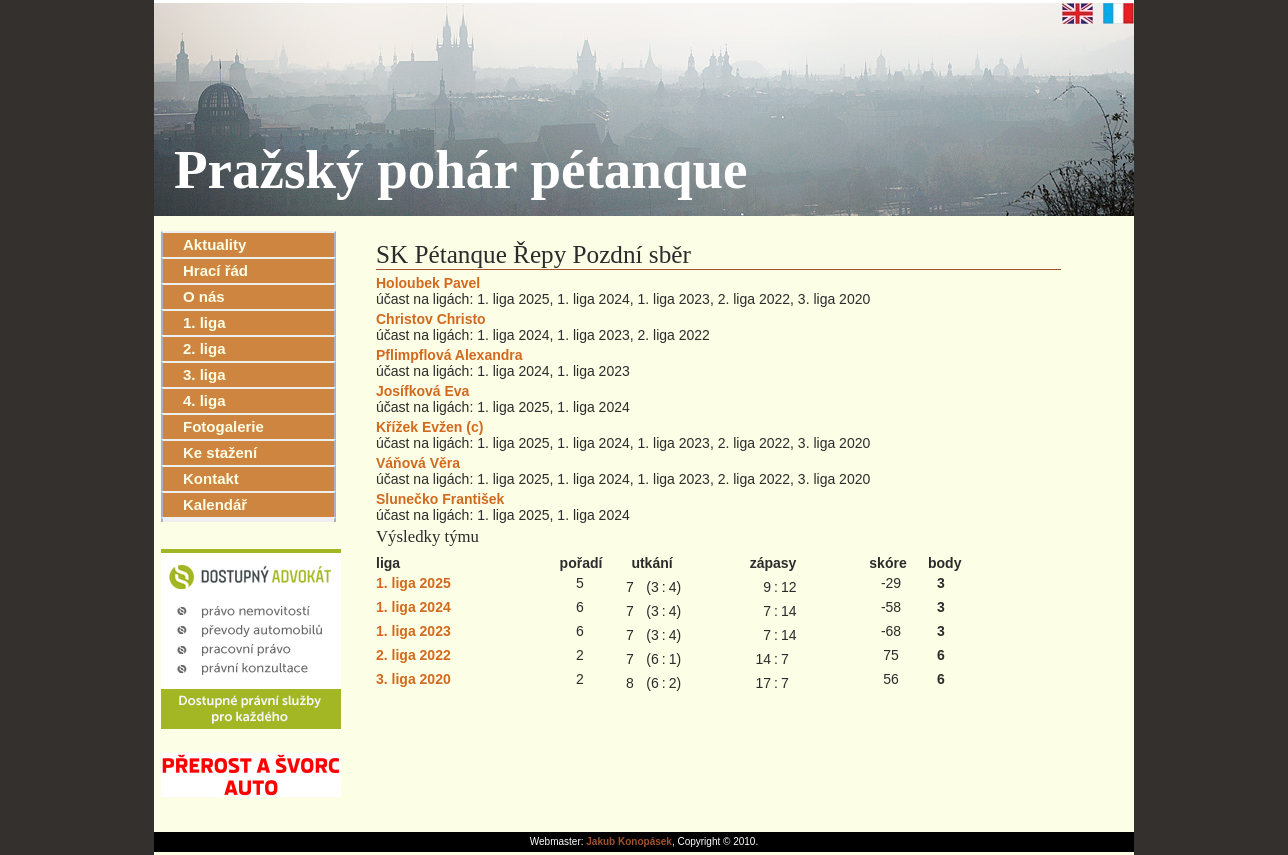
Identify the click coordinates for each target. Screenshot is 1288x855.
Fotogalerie (223, 426)
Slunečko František (440, 499)
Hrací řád (215, 270)
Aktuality (214, 244)
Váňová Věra (418, 463)
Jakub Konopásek (629, 841)
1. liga (204, 322)
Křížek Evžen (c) (429, 427)
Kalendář (215, 504)
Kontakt (211, 478)
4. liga (204, 400)
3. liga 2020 (413, 679)
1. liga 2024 (413, 607)
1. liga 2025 (413, 583)
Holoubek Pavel (428, 283)
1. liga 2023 (413, 631)
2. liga (204, 348)
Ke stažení (220, 452)
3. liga (204, 374)
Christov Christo (431, 319)
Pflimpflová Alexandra (449, 355)
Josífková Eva (422, 391)
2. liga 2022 (413, 655)
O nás (204, 296)
